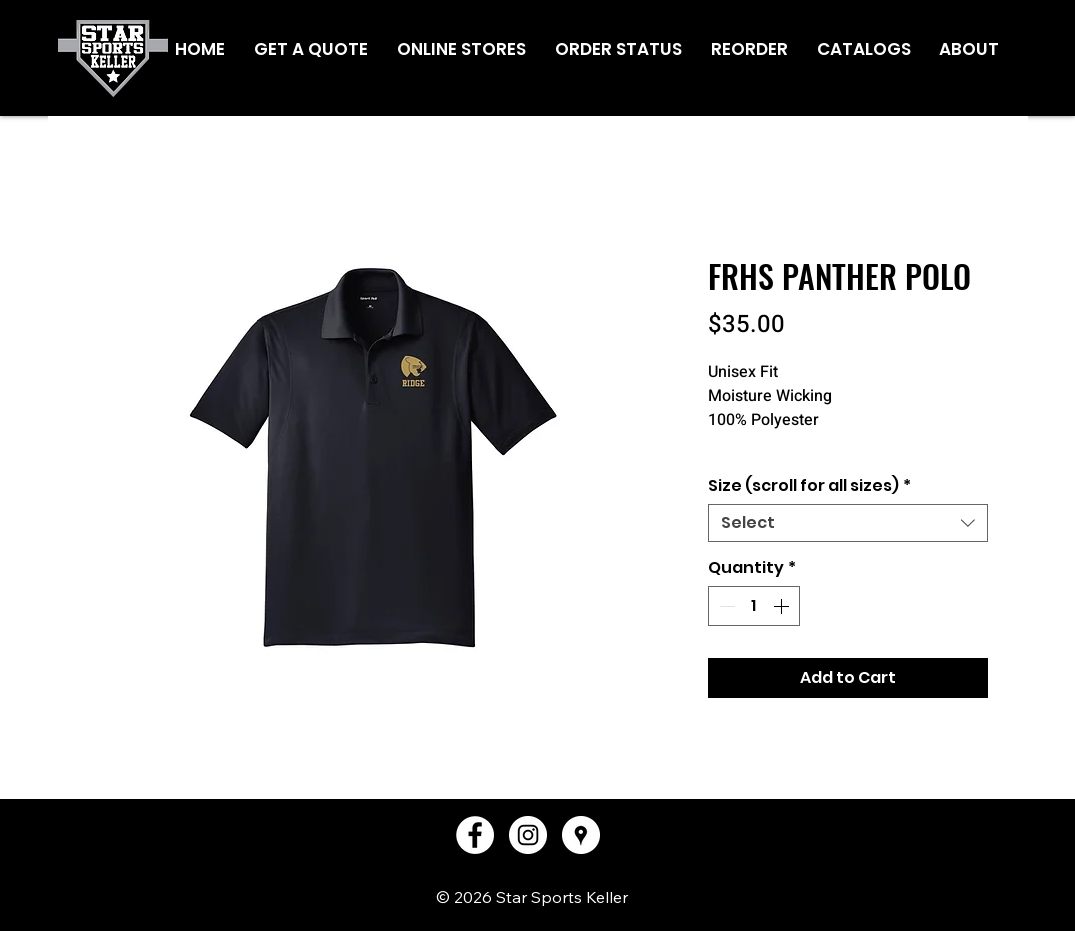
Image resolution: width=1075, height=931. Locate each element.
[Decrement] (725, 606)
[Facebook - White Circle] (475, 835)
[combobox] (848, 523)
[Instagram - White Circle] (528, 835)
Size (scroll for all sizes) (809, 486)
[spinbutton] (754, 606)
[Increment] (783, 606)
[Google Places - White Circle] (581, 835)
